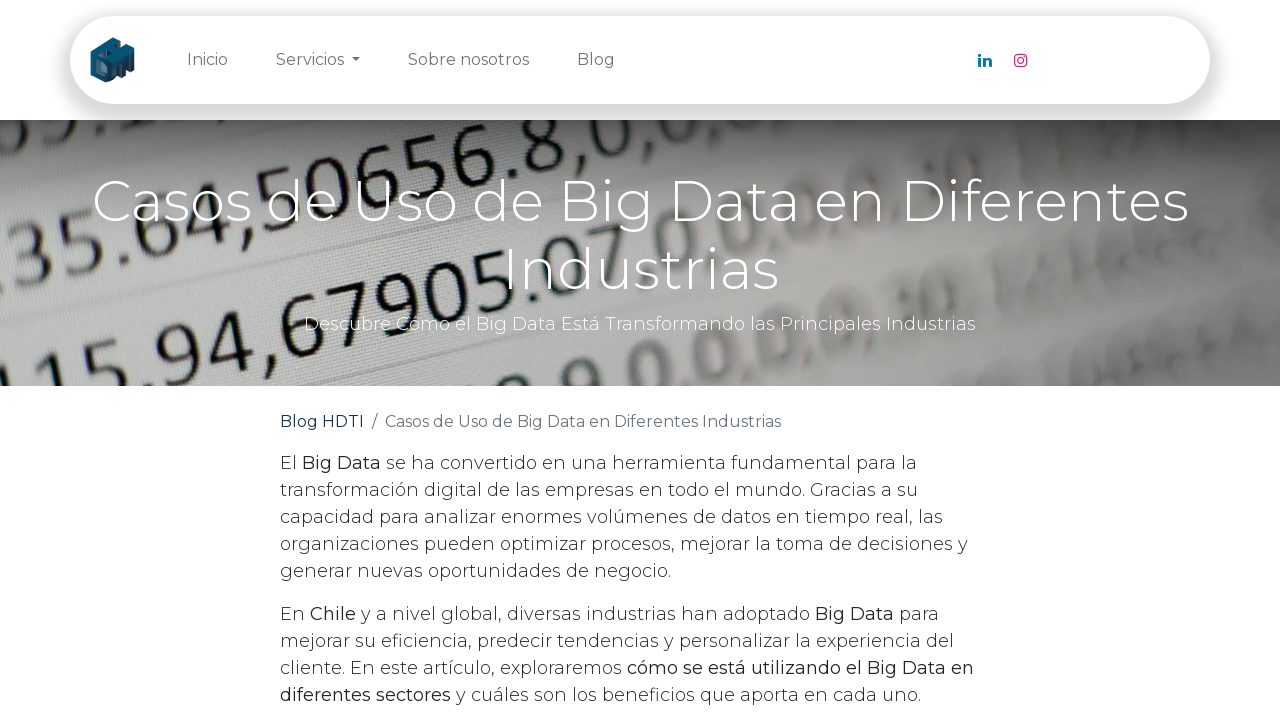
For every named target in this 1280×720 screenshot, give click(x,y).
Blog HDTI (322, 421)
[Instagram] (1021, 60)
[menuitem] (207, 60)
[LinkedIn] (985, 60)
